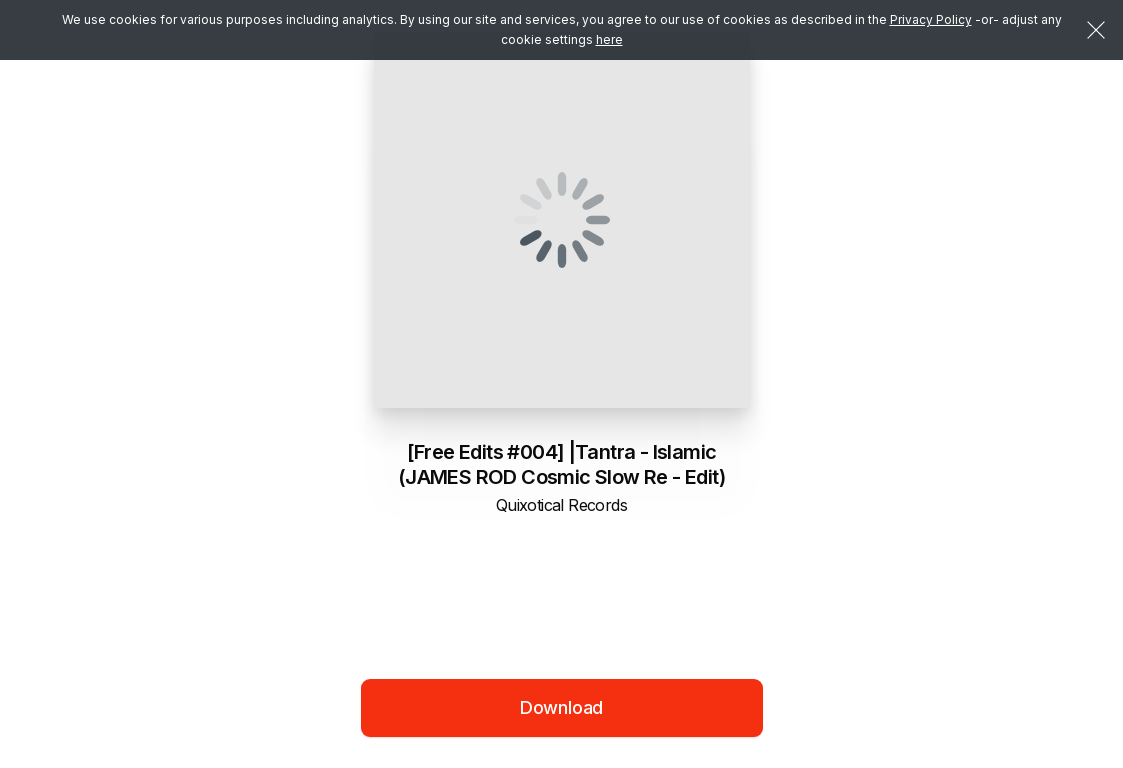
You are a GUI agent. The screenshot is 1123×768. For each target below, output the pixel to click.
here (609, 39)
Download (562, 707)
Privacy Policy (931, 19)
